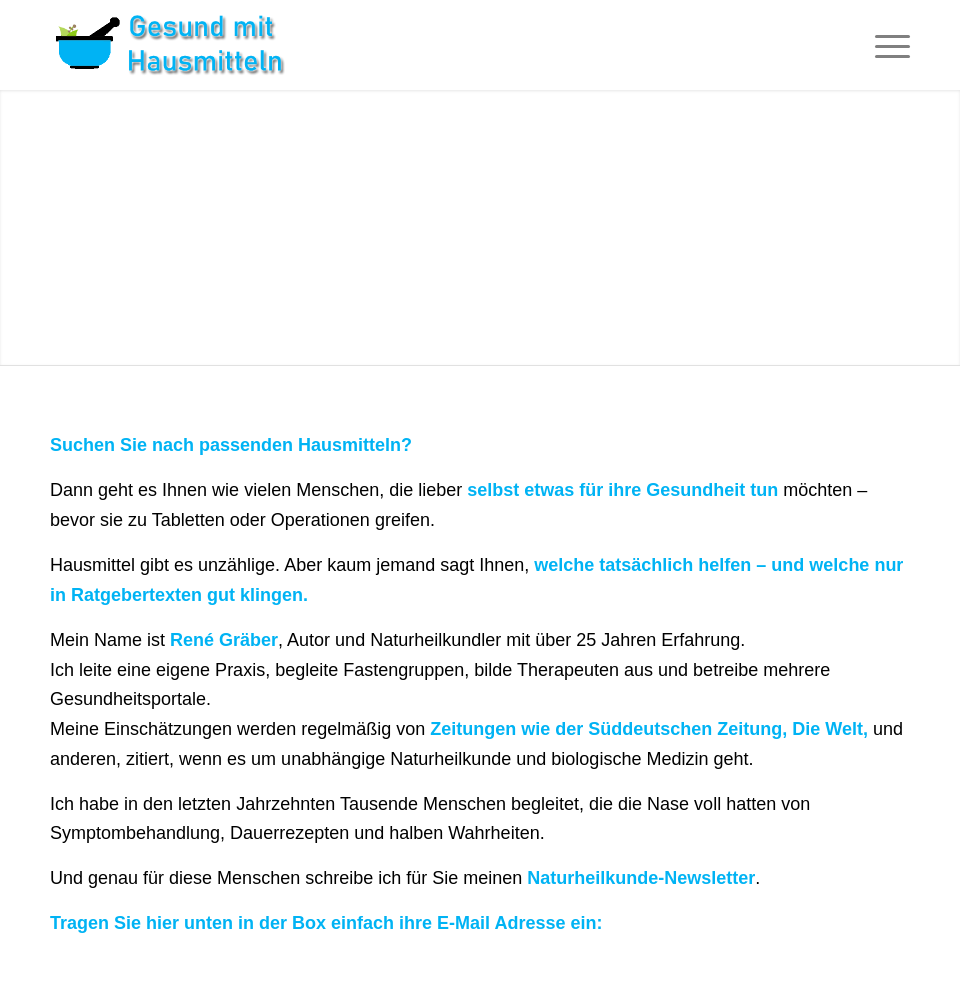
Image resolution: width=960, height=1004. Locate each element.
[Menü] (882, 45)
